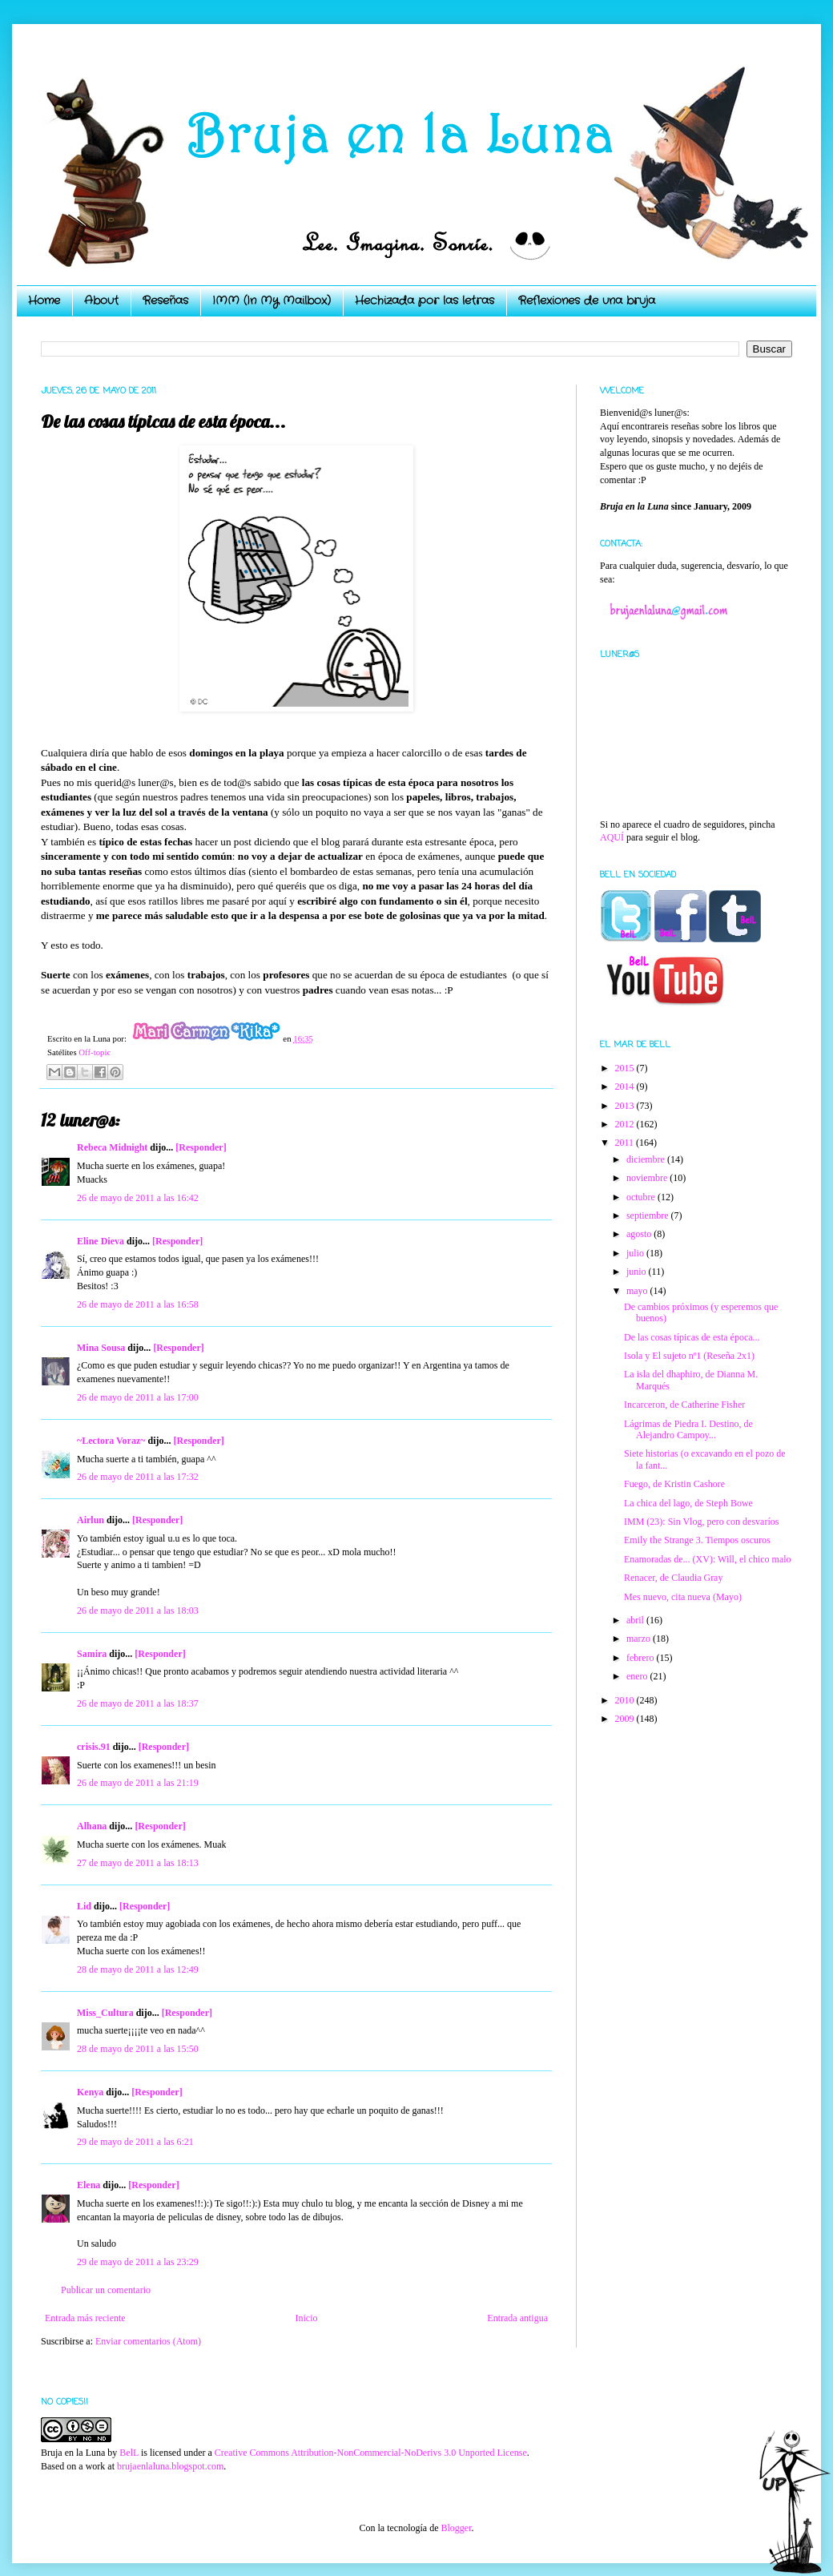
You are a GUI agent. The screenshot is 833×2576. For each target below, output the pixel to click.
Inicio (306, 2318)
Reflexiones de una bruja (586, 300)
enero (638, 1676)
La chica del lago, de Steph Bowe (688, 1503)
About (101, 300)
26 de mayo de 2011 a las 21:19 (138, 1782)
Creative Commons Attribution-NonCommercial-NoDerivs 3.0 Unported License (371, 2452)
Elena (88, 2185)
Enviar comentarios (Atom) (148, 2341)
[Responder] (200, 1147)
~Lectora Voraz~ (111, 1440)
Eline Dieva (100, 1241)
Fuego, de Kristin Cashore (674, 1484)
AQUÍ (612, 837)
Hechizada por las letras (424, 300)
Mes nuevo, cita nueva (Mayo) (683, 1596)
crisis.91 (94, 1746)
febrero (641, 1657)
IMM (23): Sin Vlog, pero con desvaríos (701, 1521)
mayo (638, 1290)
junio (637, 1271)
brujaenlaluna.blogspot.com (170, 2466)
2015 (626, 1068)
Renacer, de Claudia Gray (673, 1577)
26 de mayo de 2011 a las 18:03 (138, 1610)
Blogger (456, 2528)
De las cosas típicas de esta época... (692, 1337)
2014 (626, 1086)
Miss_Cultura (105, 2012)
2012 (626, 1124)
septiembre (648, 1215)
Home (44, 300)
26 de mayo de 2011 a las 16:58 (138, 1304)
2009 (626, 1718)
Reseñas (165, 300)
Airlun (90, 1520)
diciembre (646, 1159)
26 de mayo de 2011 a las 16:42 (138, 1197)
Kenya (90, 2092)
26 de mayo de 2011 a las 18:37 (138, 1703)
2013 (626, 1105)
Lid (84, 1906)
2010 (626, 1700)
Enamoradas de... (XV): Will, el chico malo (707, 1559)
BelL (129, 2452)
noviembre (648, 1177)
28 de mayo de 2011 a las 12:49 (138, 1969)
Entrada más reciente (85, 2318)
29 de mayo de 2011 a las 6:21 (135, 2141)
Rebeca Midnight (112, 1147)
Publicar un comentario (106, 2290)
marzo (639, 1638)
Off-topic (94, 1052)
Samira (92, 1653)
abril (636, 1620)
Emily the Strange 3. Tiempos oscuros (697, 1540)
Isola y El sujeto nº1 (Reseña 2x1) (689, 1355)
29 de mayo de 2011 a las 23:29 (138, 2262)
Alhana (92, 1826)
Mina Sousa (101, 1347)
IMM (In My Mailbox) (271, 300)
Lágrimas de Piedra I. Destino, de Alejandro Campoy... (688, 1429)
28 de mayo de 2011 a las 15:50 (138, 2048)
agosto (640, 1234)
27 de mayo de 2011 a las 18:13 (138, 1863)
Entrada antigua (517, 2318)
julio (636, 1253)
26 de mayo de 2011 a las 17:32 (138, 1476)
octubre (642, 1197)
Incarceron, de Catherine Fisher (684, 1404)
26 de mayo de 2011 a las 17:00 (138, 1397)
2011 (626, 1142)
